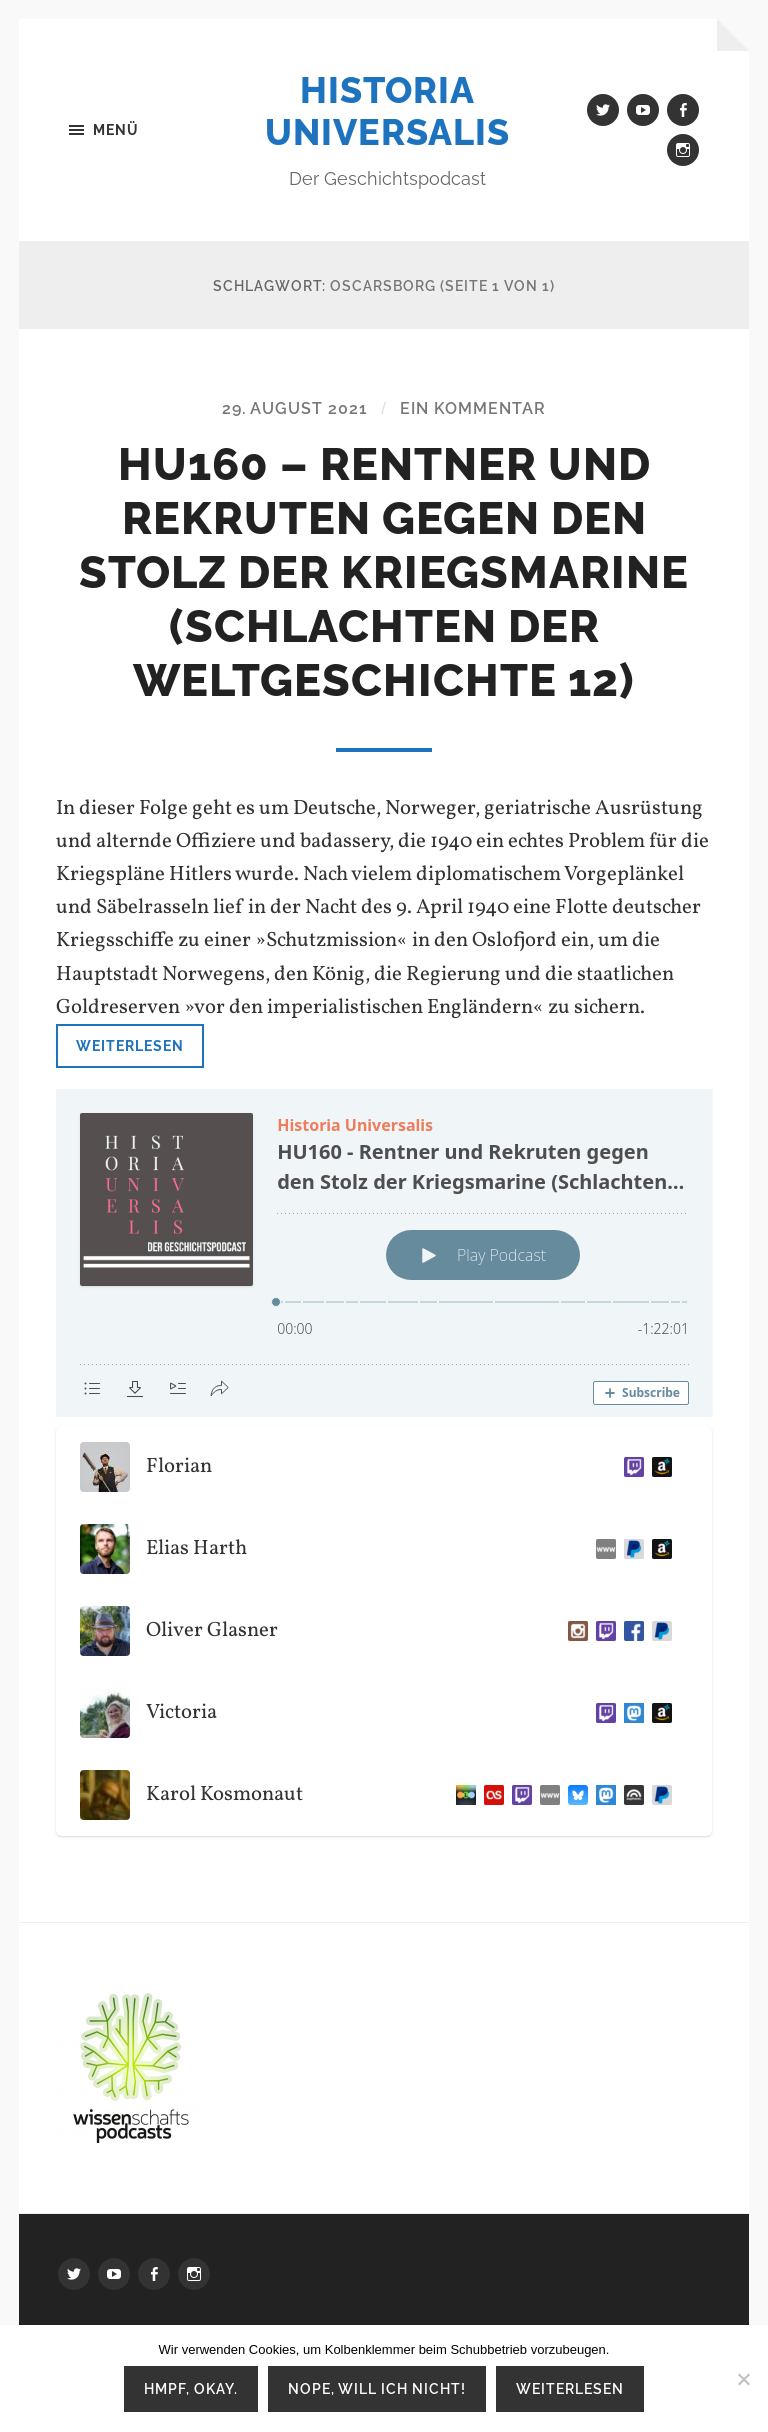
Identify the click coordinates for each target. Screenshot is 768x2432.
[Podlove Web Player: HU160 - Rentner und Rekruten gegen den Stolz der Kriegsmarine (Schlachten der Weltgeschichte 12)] (384, 1253)
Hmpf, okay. (191, 2388)
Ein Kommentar (473, 408)
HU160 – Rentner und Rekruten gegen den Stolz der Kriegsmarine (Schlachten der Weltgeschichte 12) (384, 572)
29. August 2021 (295, 408)
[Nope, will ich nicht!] (743, 2379)
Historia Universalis (387, 111)
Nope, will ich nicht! (377, 2388)
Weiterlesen (130, 1045)
